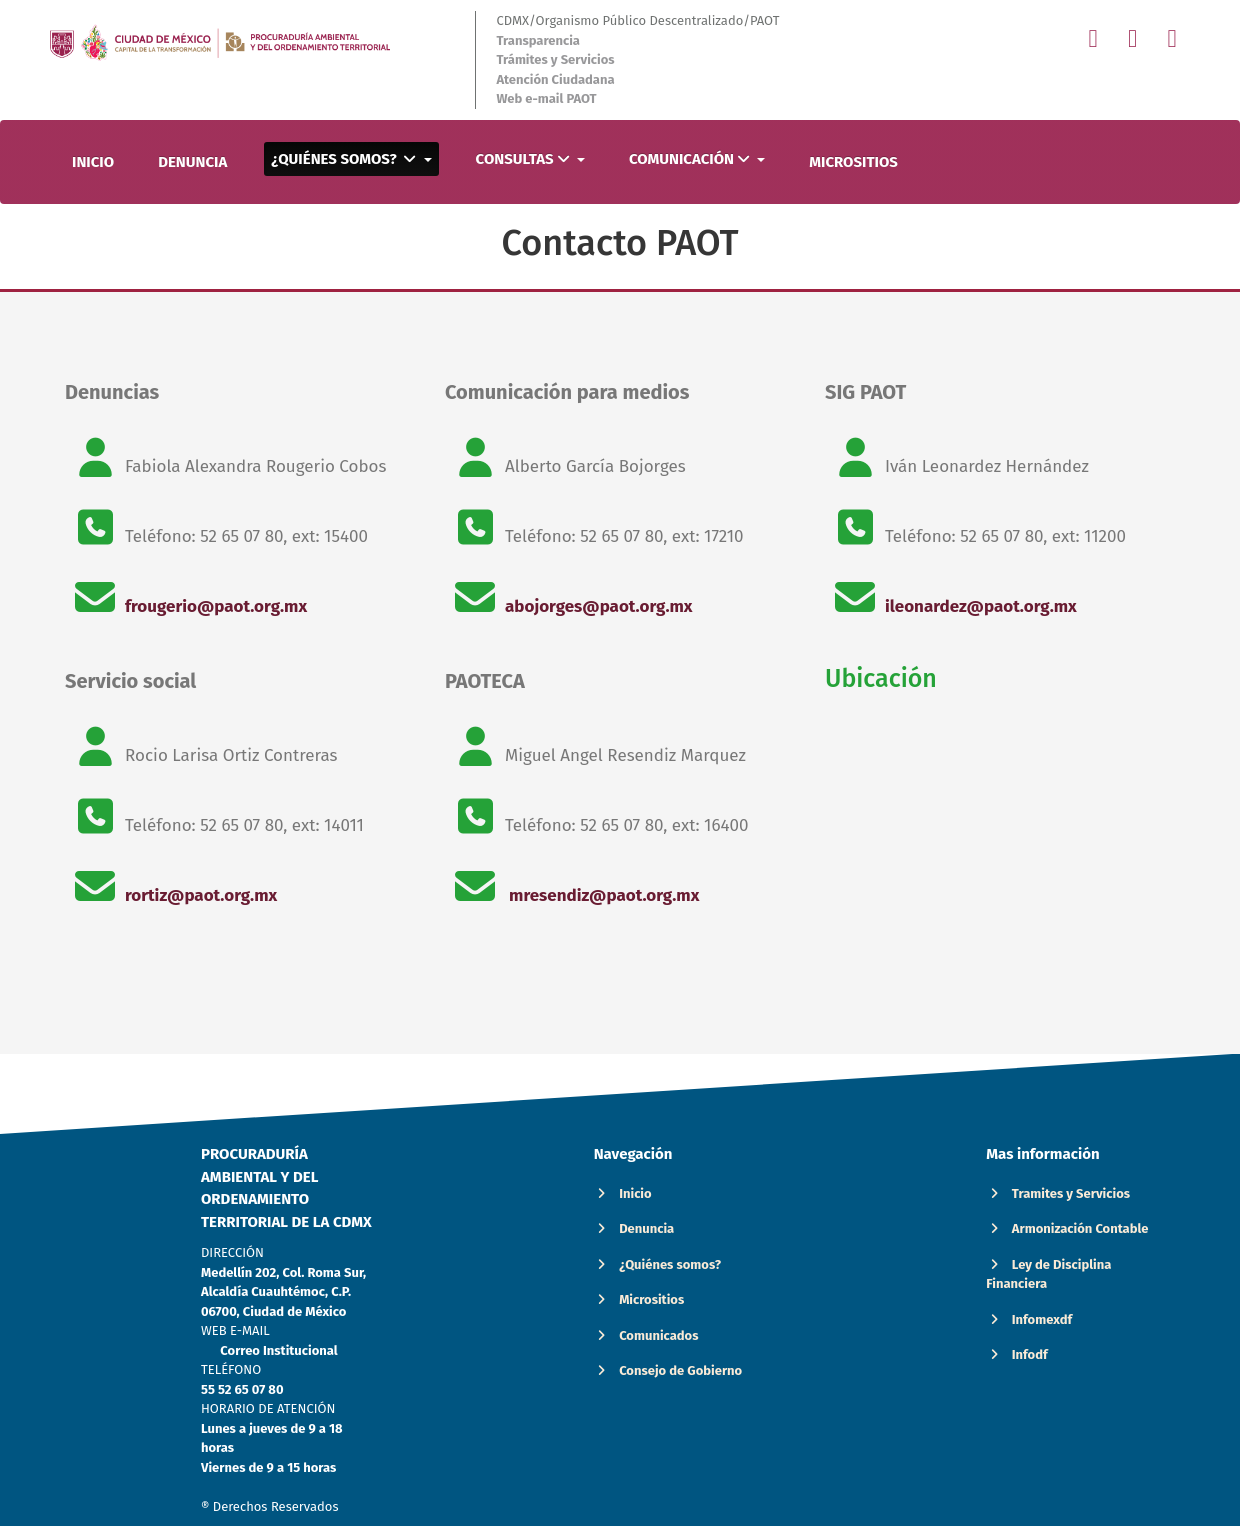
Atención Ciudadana (555, 79)
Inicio (623, 1193)
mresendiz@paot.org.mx (602, 895)
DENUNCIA (192, 162)
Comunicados (646, 1335)
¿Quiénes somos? (657, 1264)
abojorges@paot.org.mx (599, 606)
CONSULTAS (524, 159)
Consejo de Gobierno (668, 1370)
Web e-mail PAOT (546, 98)
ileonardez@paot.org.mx (981, 606)
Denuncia (634, 1228)
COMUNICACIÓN (691, 159)
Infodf (1016, 1354)
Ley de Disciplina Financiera (1048, 1274)
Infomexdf (1029, 1319)
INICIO (93, 162)
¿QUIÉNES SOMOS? (345, 159)
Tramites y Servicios (1058, 1193)
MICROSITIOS (853, 162)
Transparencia (538, 40)
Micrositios (639, 1299)
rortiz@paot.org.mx (201, 895)
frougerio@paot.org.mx (216, 606)
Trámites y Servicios (555, 59)
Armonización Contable (1067, 1228)
